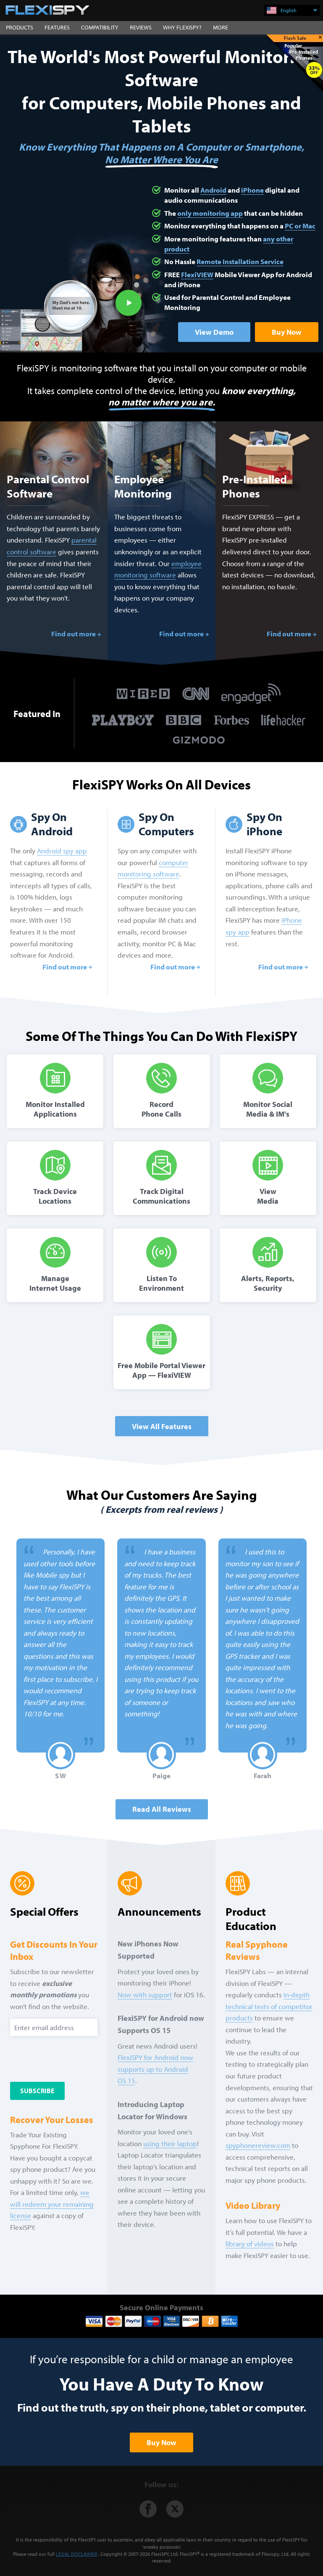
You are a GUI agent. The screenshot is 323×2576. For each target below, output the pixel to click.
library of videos (250, 2243)
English (299, 10)
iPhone (252, 189)
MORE (220, 27)
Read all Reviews (161, 1809)
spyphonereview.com (258, 2145)
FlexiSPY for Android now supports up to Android (155, 2069)
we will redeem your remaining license (52, 2204)
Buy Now (287, 332)
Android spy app (62, 850)
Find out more (73, 633)
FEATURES (57, 27)
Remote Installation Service (240, 261)
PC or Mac (300, 225)
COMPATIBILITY (99, 27)
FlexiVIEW (197, 274)
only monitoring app (210, 213)
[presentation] (61, 2057)
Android (213, 189)
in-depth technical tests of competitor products (269, 2006)
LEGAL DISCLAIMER (76, 2554)
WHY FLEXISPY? (182, 27)
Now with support (145, 1994)
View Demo (214, 332)
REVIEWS (141, 27)
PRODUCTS (19, 27)
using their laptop (170, 2143)
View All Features (162, 1426)
